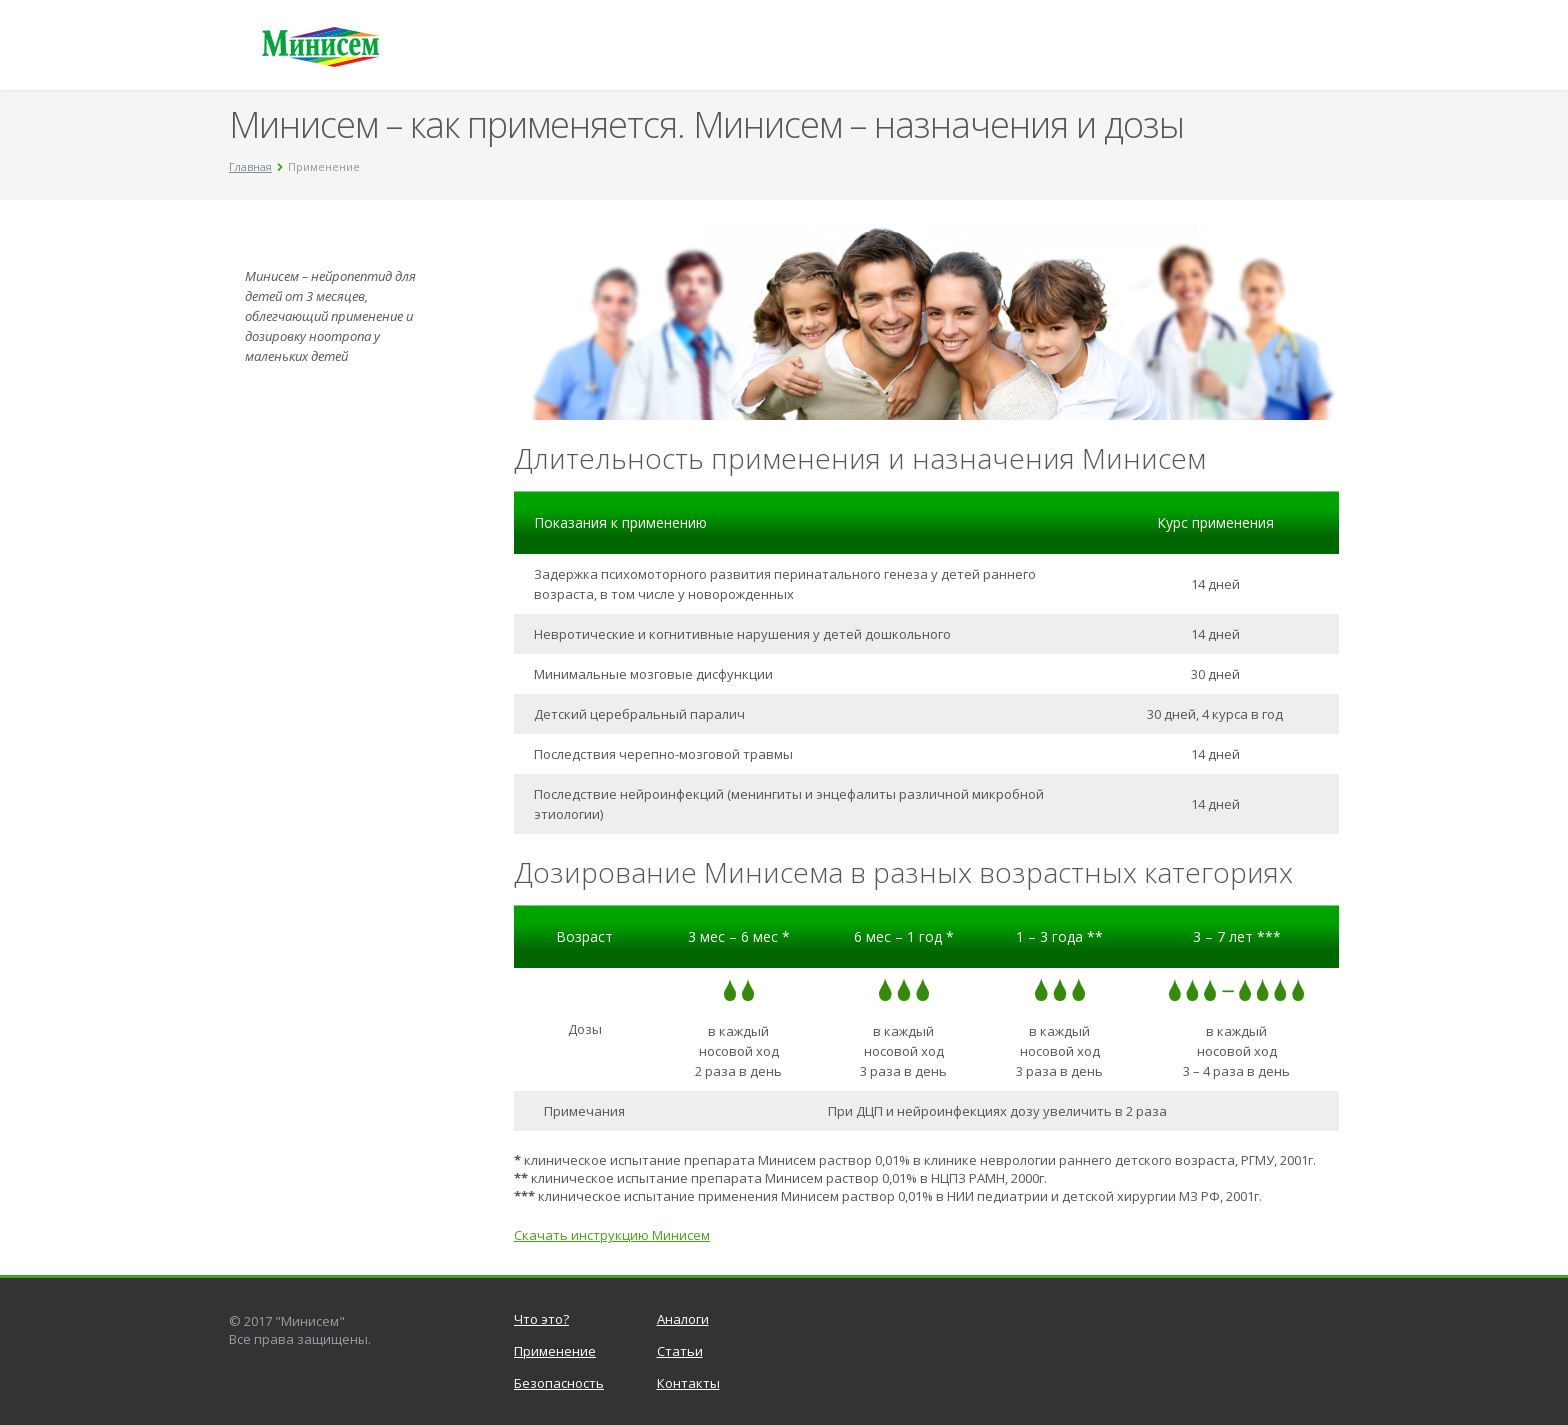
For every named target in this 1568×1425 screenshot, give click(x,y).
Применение (555, 1351)
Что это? (541, 1319)
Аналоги (683, 1319)
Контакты (688, 1383)
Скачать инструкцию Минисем (612, 1235)
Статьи (680, 1351)
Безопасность (559, 1383)
